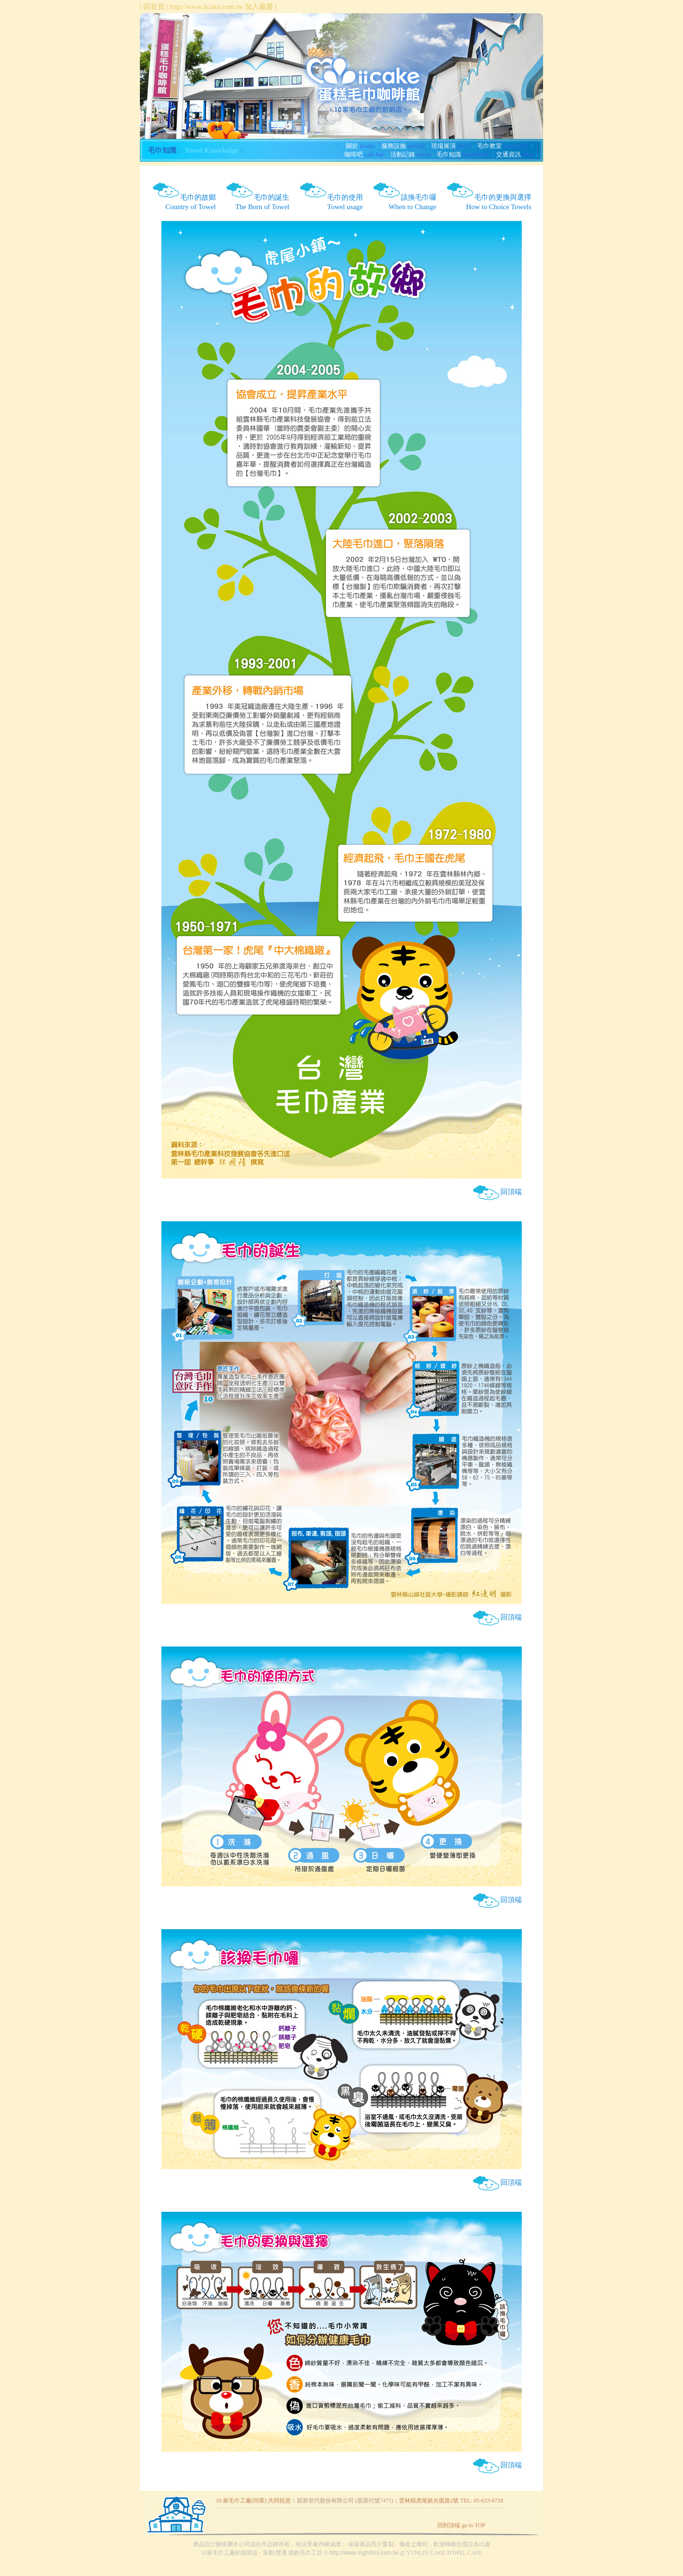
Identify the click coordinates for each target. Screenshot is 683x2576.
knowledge (462, 154)
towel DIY (503, 145)
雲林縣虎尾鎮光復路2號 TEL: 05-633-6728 (451, 2500)
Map (515, 154)
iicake (360, 145)
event (410, 154)
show (451, 145)
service (403, 145)
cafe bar (364, 154)
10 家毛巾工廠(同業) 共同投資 (253, 2500)
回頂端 (497, 1192)
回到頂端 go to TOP (461, 2525)
